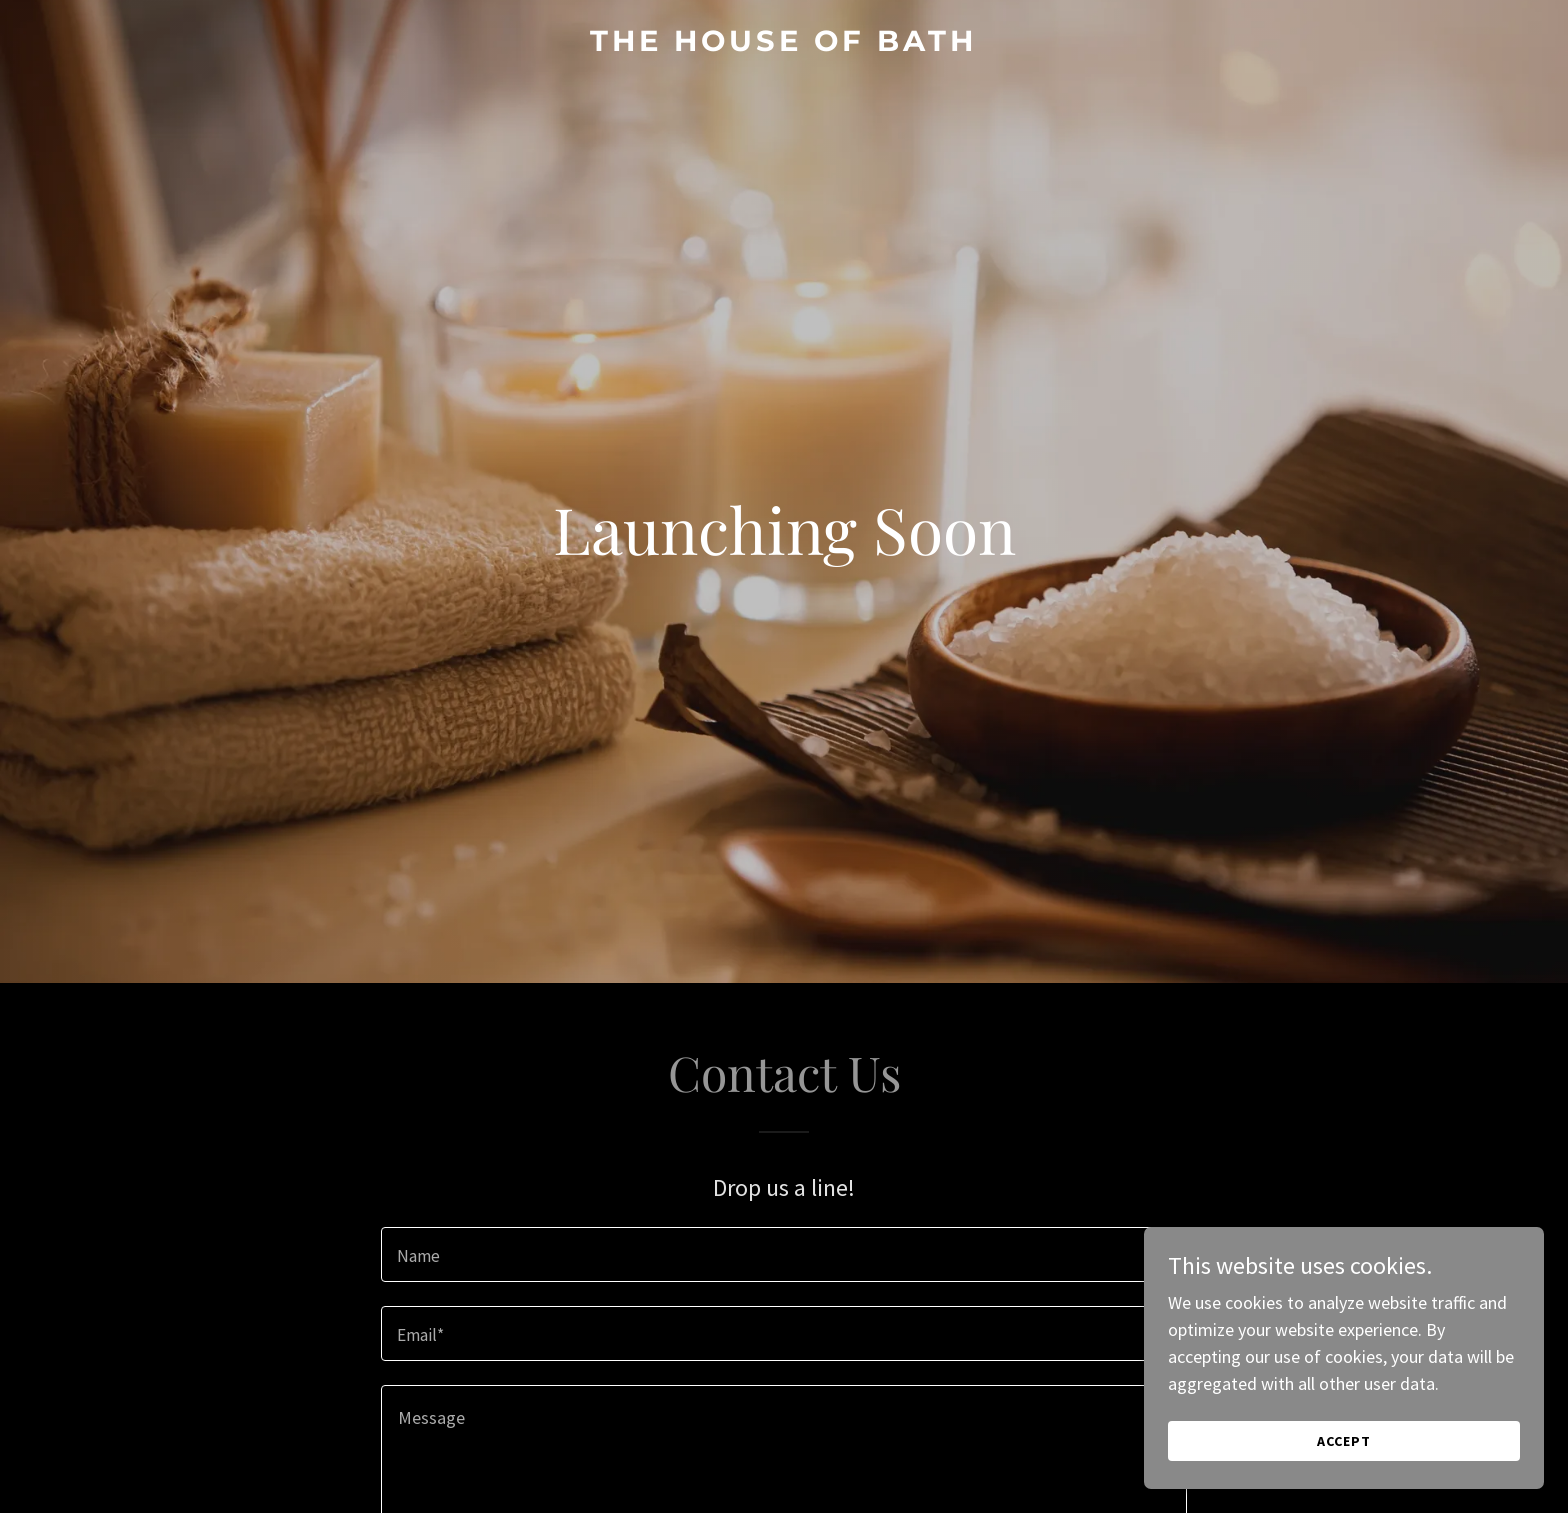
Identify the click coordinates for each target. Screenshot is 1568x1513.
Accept (1344, 1441)
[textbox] (783, 1254)
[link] (784, 44)
